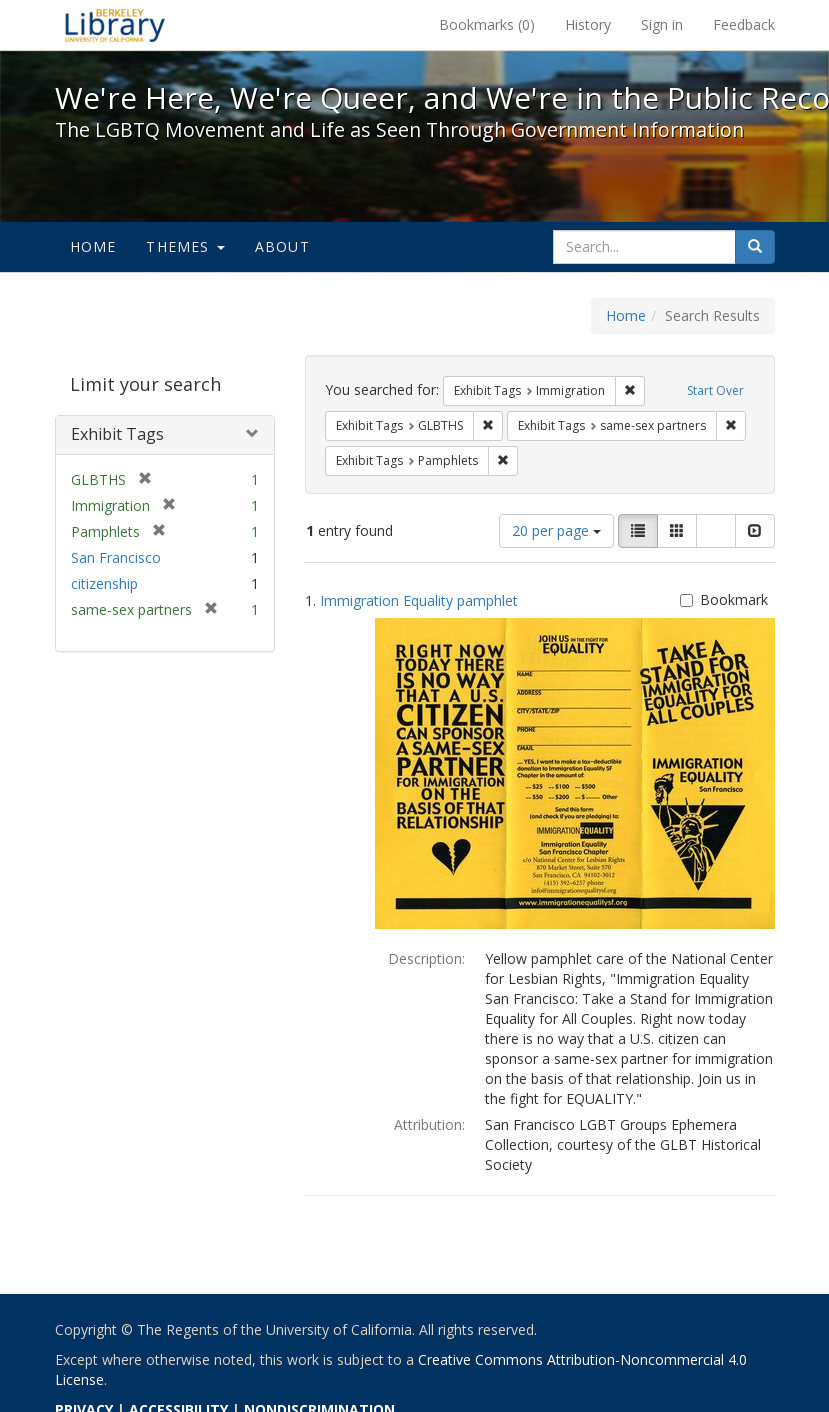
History (588, 24)
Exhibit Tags (117, 434)
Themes (185, 246)
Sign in (662, 24)
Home (93, 246)
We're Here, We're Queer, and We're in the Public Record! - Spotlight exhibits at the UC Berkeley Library (115, 25)
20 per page (556, 530)
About (282, 246)
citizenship (104, 583)
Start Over (715, 390)
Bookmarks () (487, 24)
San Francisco (116, 557)
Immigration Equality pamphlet (419, 600)
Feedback (744, 24)
